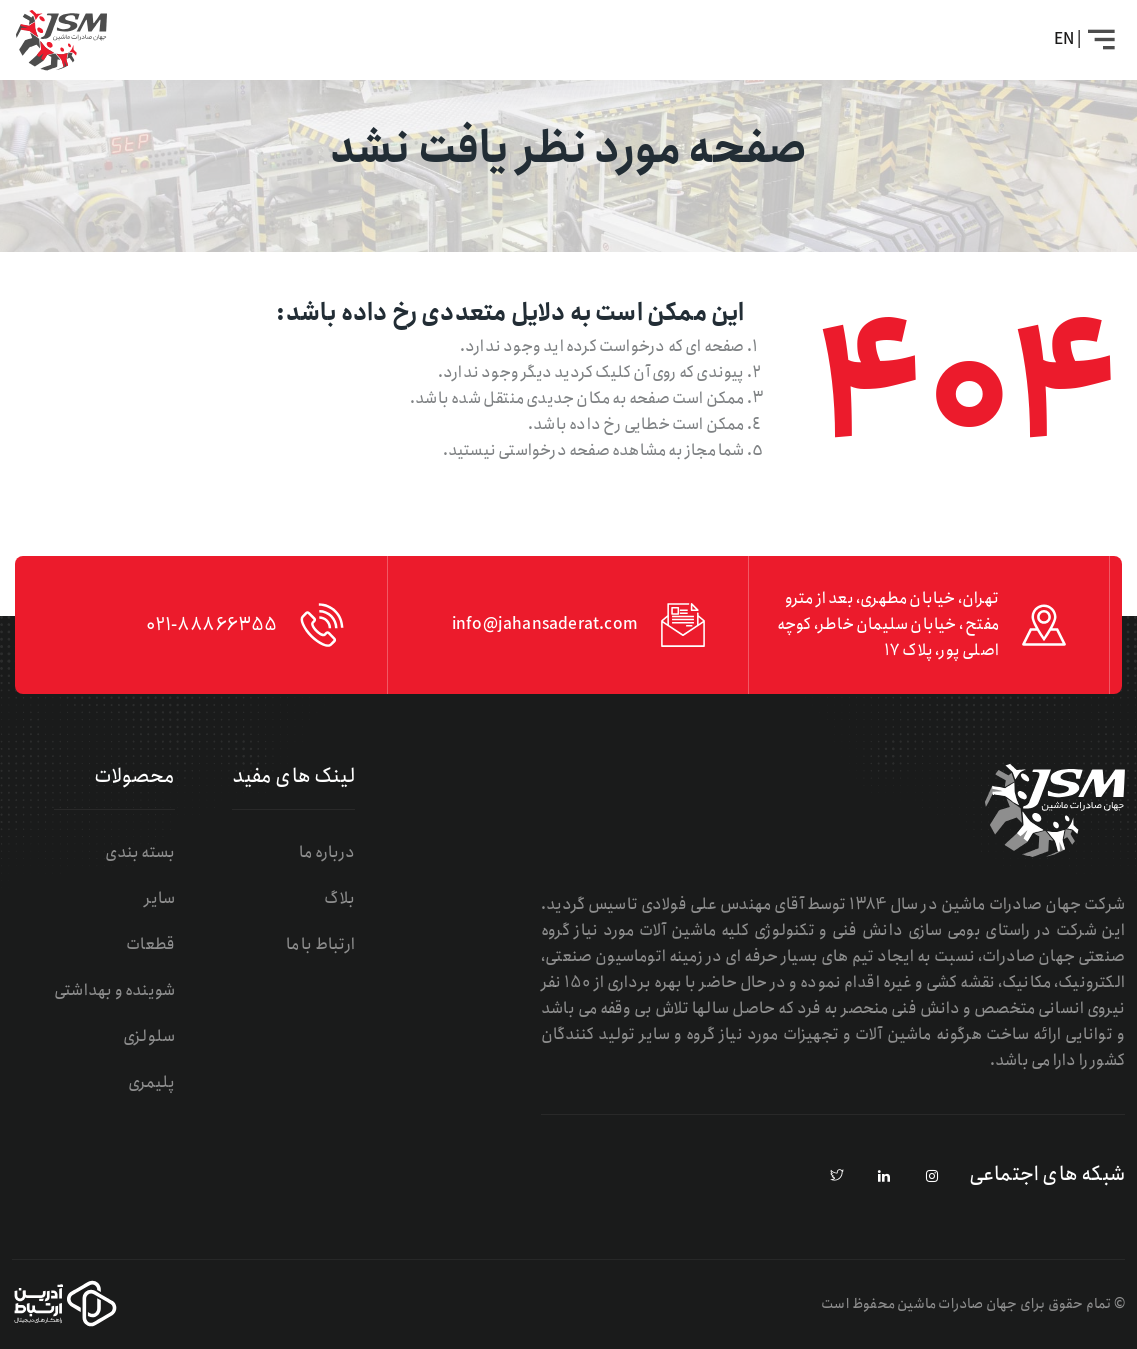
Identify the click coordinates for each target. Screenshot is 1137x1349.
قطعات (150, 944)
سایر (159, 898)
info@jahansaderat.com (545, 624)
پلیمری (151, 1082)
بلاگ (339, 898)
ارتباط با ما (320, 944)
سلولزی (149, 1036)
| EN (1067, 39)
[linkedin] (885, 1177)
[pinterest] (837, 1177)
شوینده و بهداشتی (114, 990)
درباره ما (327, 852)
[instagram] (932, 1177)
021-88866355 (211, 625)
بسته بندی (140, 852)
